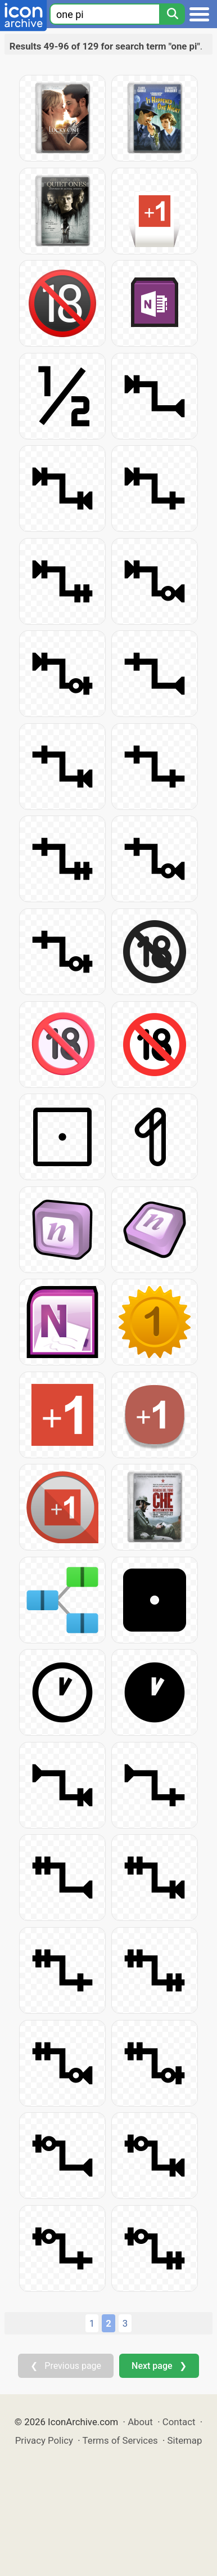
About (140, 2421)
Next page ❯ (159, 2365)
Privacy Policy (44, 2440)
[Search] (172, 14)
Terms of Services (120, 2440)
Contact (179, 2421)
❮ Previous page (65, 2365)
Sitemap (185, 2440)
